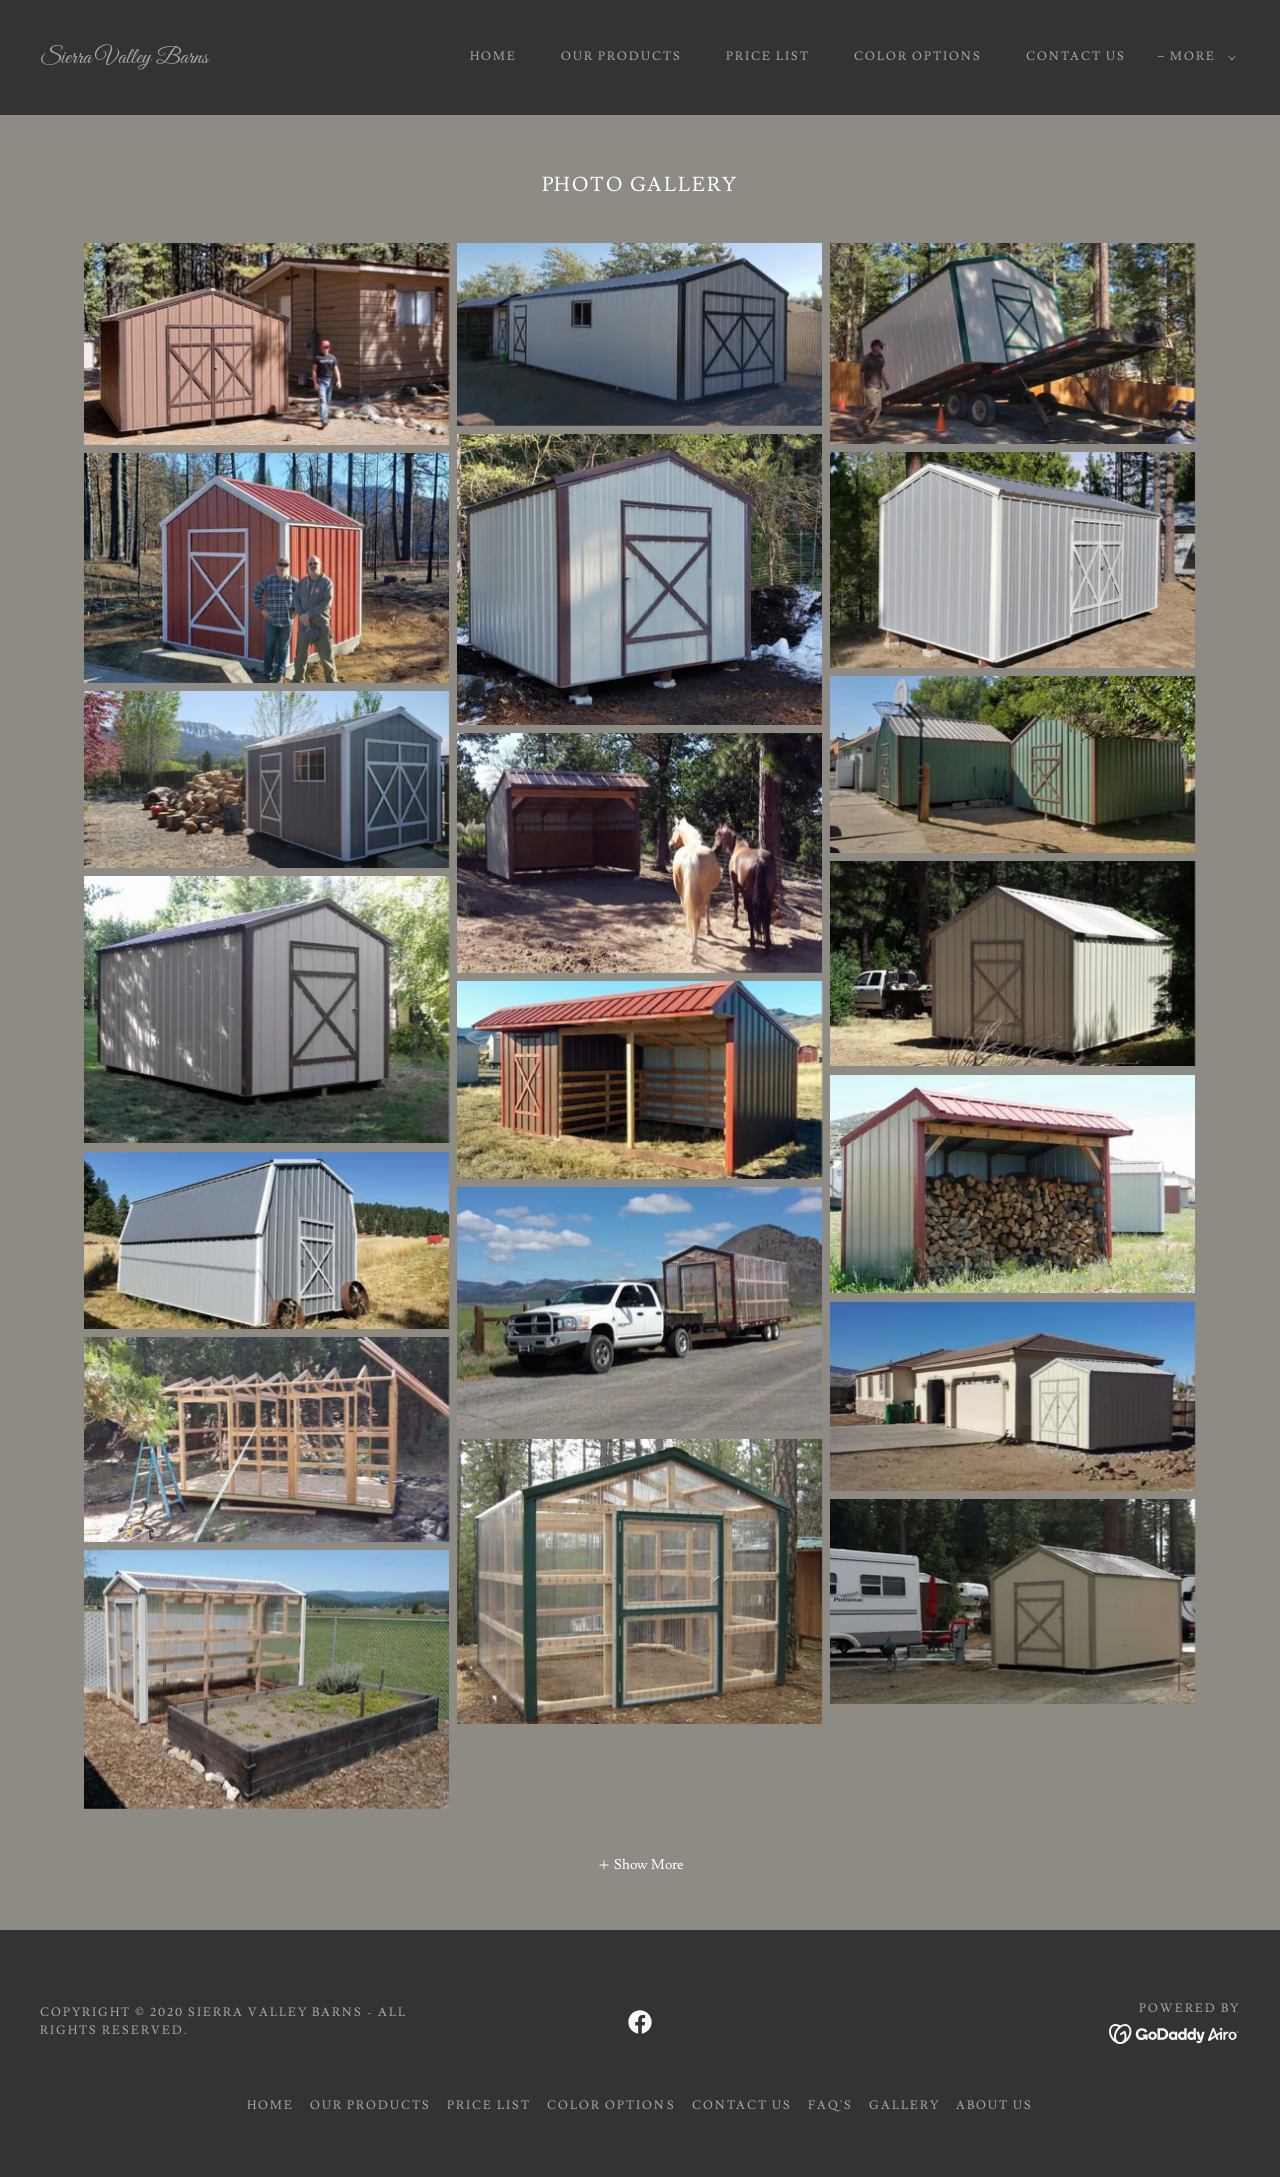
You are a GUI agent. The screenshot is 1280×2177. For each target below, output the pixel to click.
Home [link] (493, 56)
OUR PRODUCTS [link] (621, 56)
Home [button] (270, 2105)
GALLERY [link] (904, 2105)
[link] (204, 86)
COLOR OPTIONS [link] (918, 56)
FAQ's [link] (830, 2105)
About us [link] (994, 2105)
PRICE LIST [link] (768, 56)
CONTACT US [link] (1076, 56)
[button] (1199, 57)
